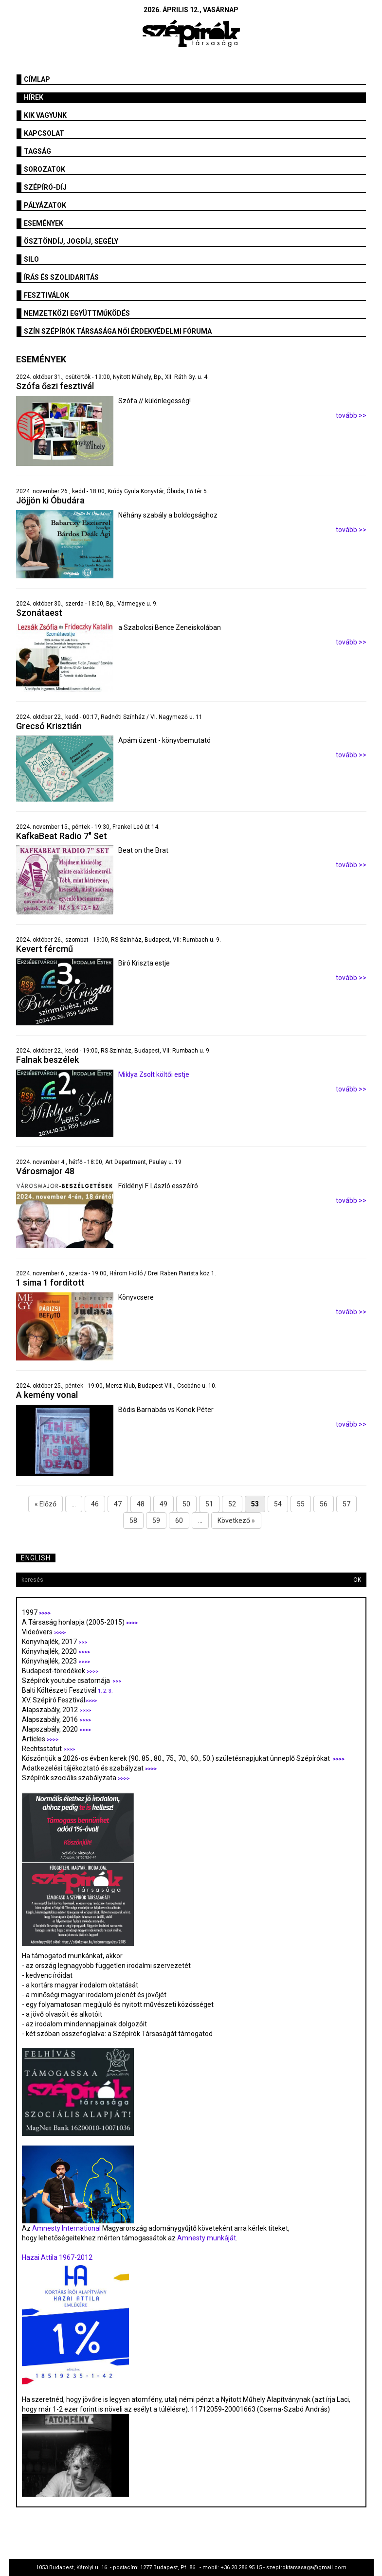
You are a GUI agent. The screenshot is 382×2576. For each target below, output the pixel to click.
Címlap (37, 79)
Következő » (236, 1520)
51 (209, 1504)
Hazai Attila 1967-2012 (57, 2257)
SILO (31, 259)
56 (323, 1504)
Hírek (33, 97)
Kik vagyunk (45, 115)
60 (179, 1520)
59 (156, 1520)
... (74, 1504)
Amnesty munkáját (206, 2238)
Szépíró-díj (45, 187)
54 (278, 1504)
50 (186, 1504)
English (36, 1558)
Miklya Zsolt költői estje (154, 1074)
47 (118, 1504)
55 (301, 1504)
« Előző (45, 1504)
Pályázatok (45, 205)
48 (141, 1504)
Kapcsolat (44, 133)
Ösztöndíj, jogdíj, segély (71, 241)
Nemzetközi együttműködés (77, 313)
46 (95, 1504)
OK (357, 1579)
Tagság (37, 151)
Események (43, 223)
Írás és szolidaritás (61, 277)
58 (133, 1520)
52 (232, 1504)
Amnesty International (66, 2228)
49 (163, 1504)
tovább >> (351, 415)
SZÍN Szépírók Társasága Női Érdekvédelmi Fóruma (118, 331)
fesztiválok (46, 295)
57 (346, 1504)
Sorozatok (44, 169)
